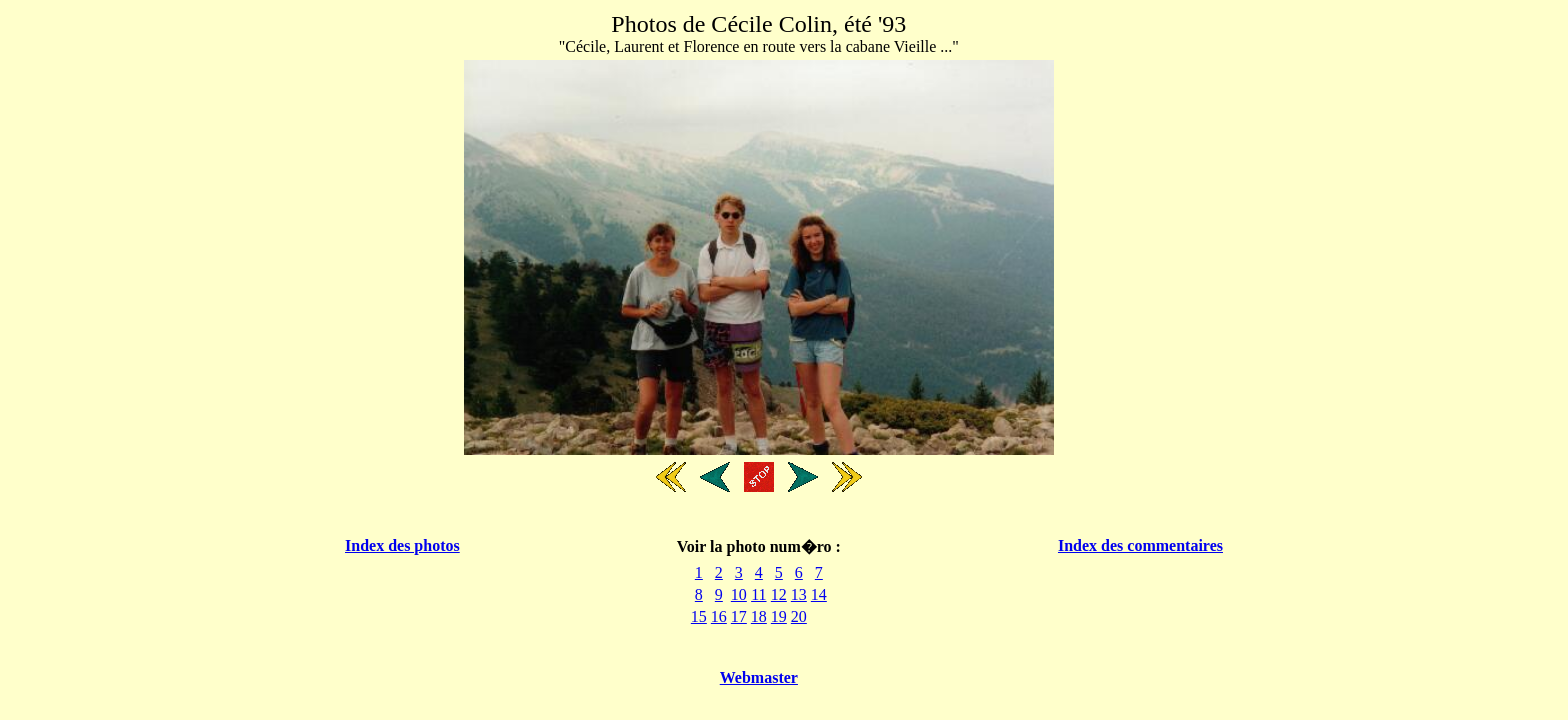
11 (758, 594)
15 (699, 616)
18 (759, 616)
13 (799, 594)
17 (739, 616)
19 (779, 616)
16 (719, 616)
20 (799, 616)
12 (779, 594)
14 (819, 594)
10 (739, 594)
